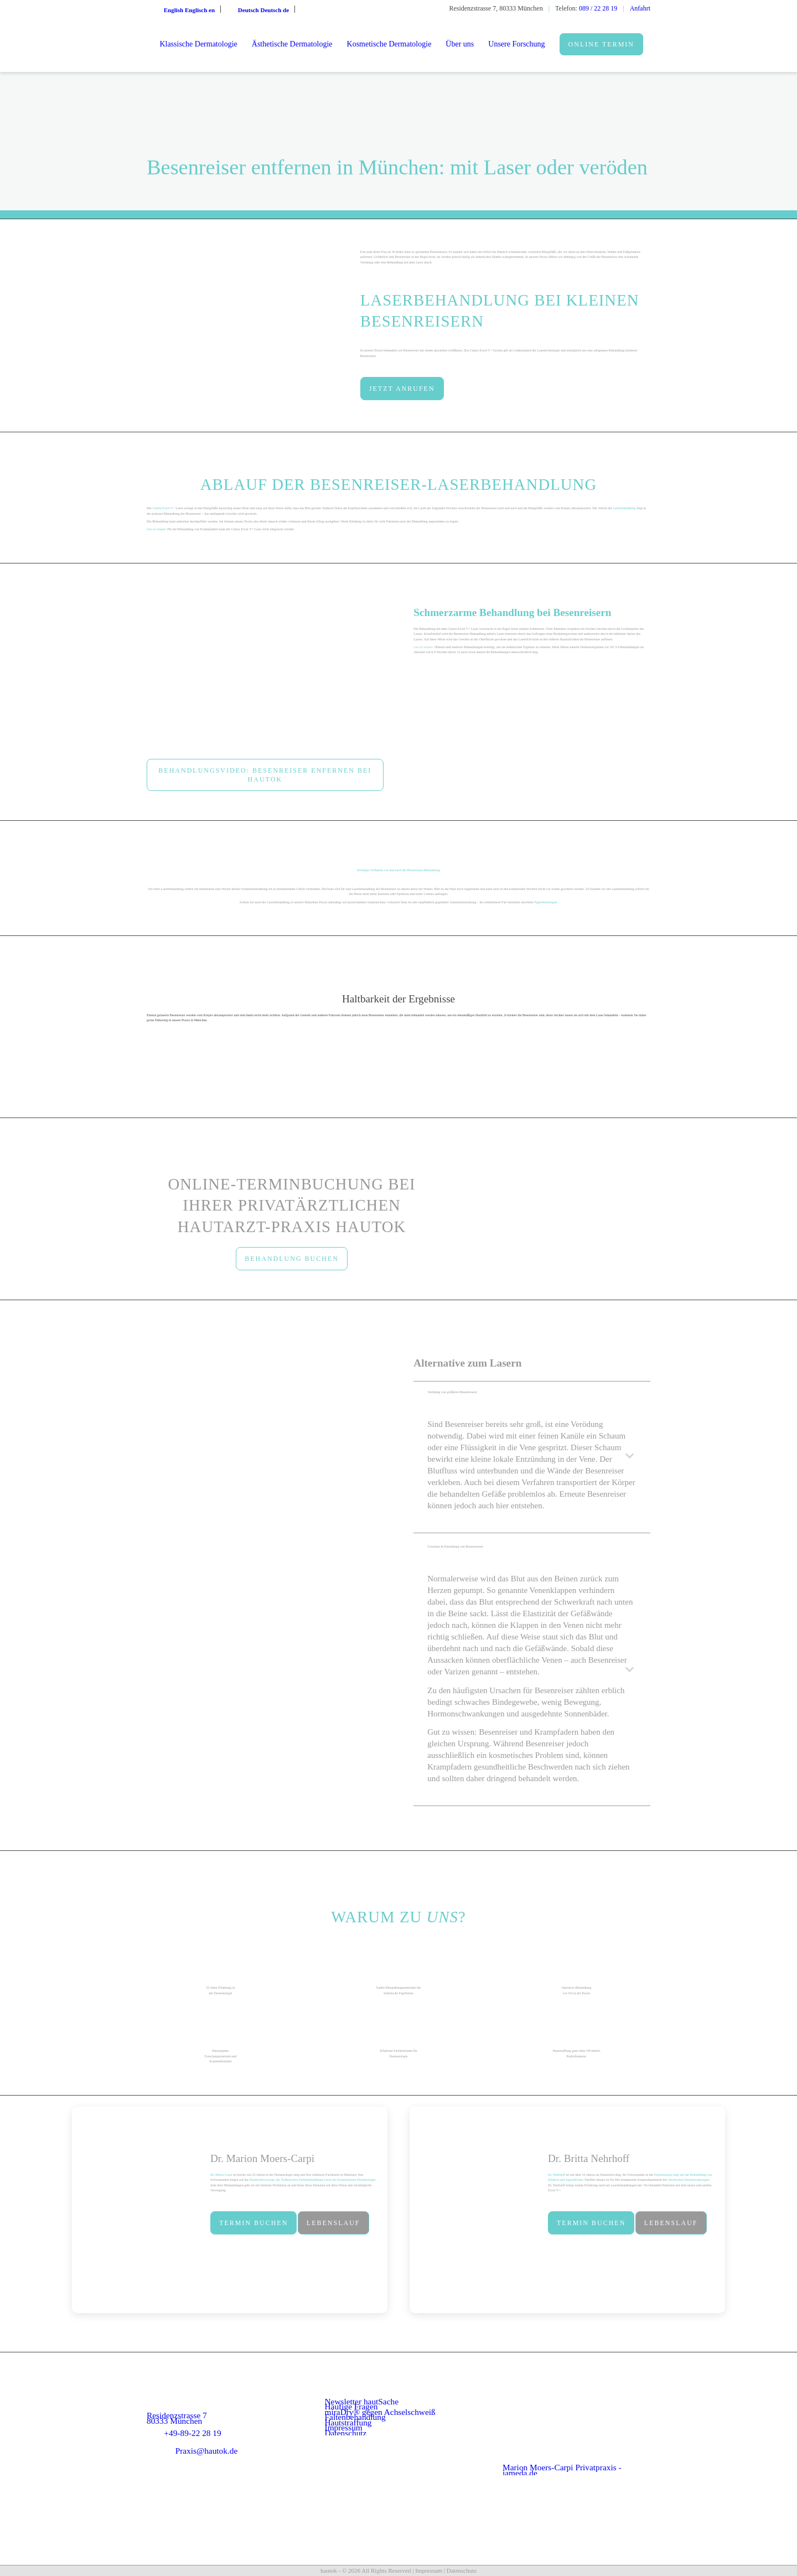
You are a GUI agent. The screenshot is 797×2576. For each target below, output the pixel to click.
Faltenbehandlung (355, 2417)
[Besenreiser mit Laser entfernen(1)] (265, 671)
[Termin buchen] (253, 2222)
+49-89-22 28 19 (192, 2433)
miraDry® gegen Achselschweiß (380, 2412)
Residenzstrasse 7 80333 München (177, 2418)
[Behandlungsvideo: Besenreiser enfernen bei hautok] (265, 775)
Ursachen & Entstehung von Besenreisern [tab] (533, 1551)
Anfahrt (640, 8)
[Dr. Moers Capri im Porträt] (138, 2209)
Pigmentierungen (545, 902)
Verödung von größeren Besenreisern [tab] (533, 1397)
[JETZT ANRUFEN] (402, 388)
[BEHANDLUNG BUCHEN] (292, 1258)
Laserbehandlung (624, 508)
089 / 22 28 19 (598, 8)
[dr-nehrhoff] (476, 2210)
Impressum (344, 2427)
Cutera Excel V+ (163, 508)
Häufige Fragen (351, 2406)
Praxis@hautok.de (206, 2450)
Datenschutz (346, 2433)
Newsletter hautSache (362, 2401)
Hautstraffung (348, 2422)
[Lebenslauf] (333, 2222)
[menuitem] (198, 44)
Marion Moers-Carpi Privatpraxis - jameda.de (562, 2470)
